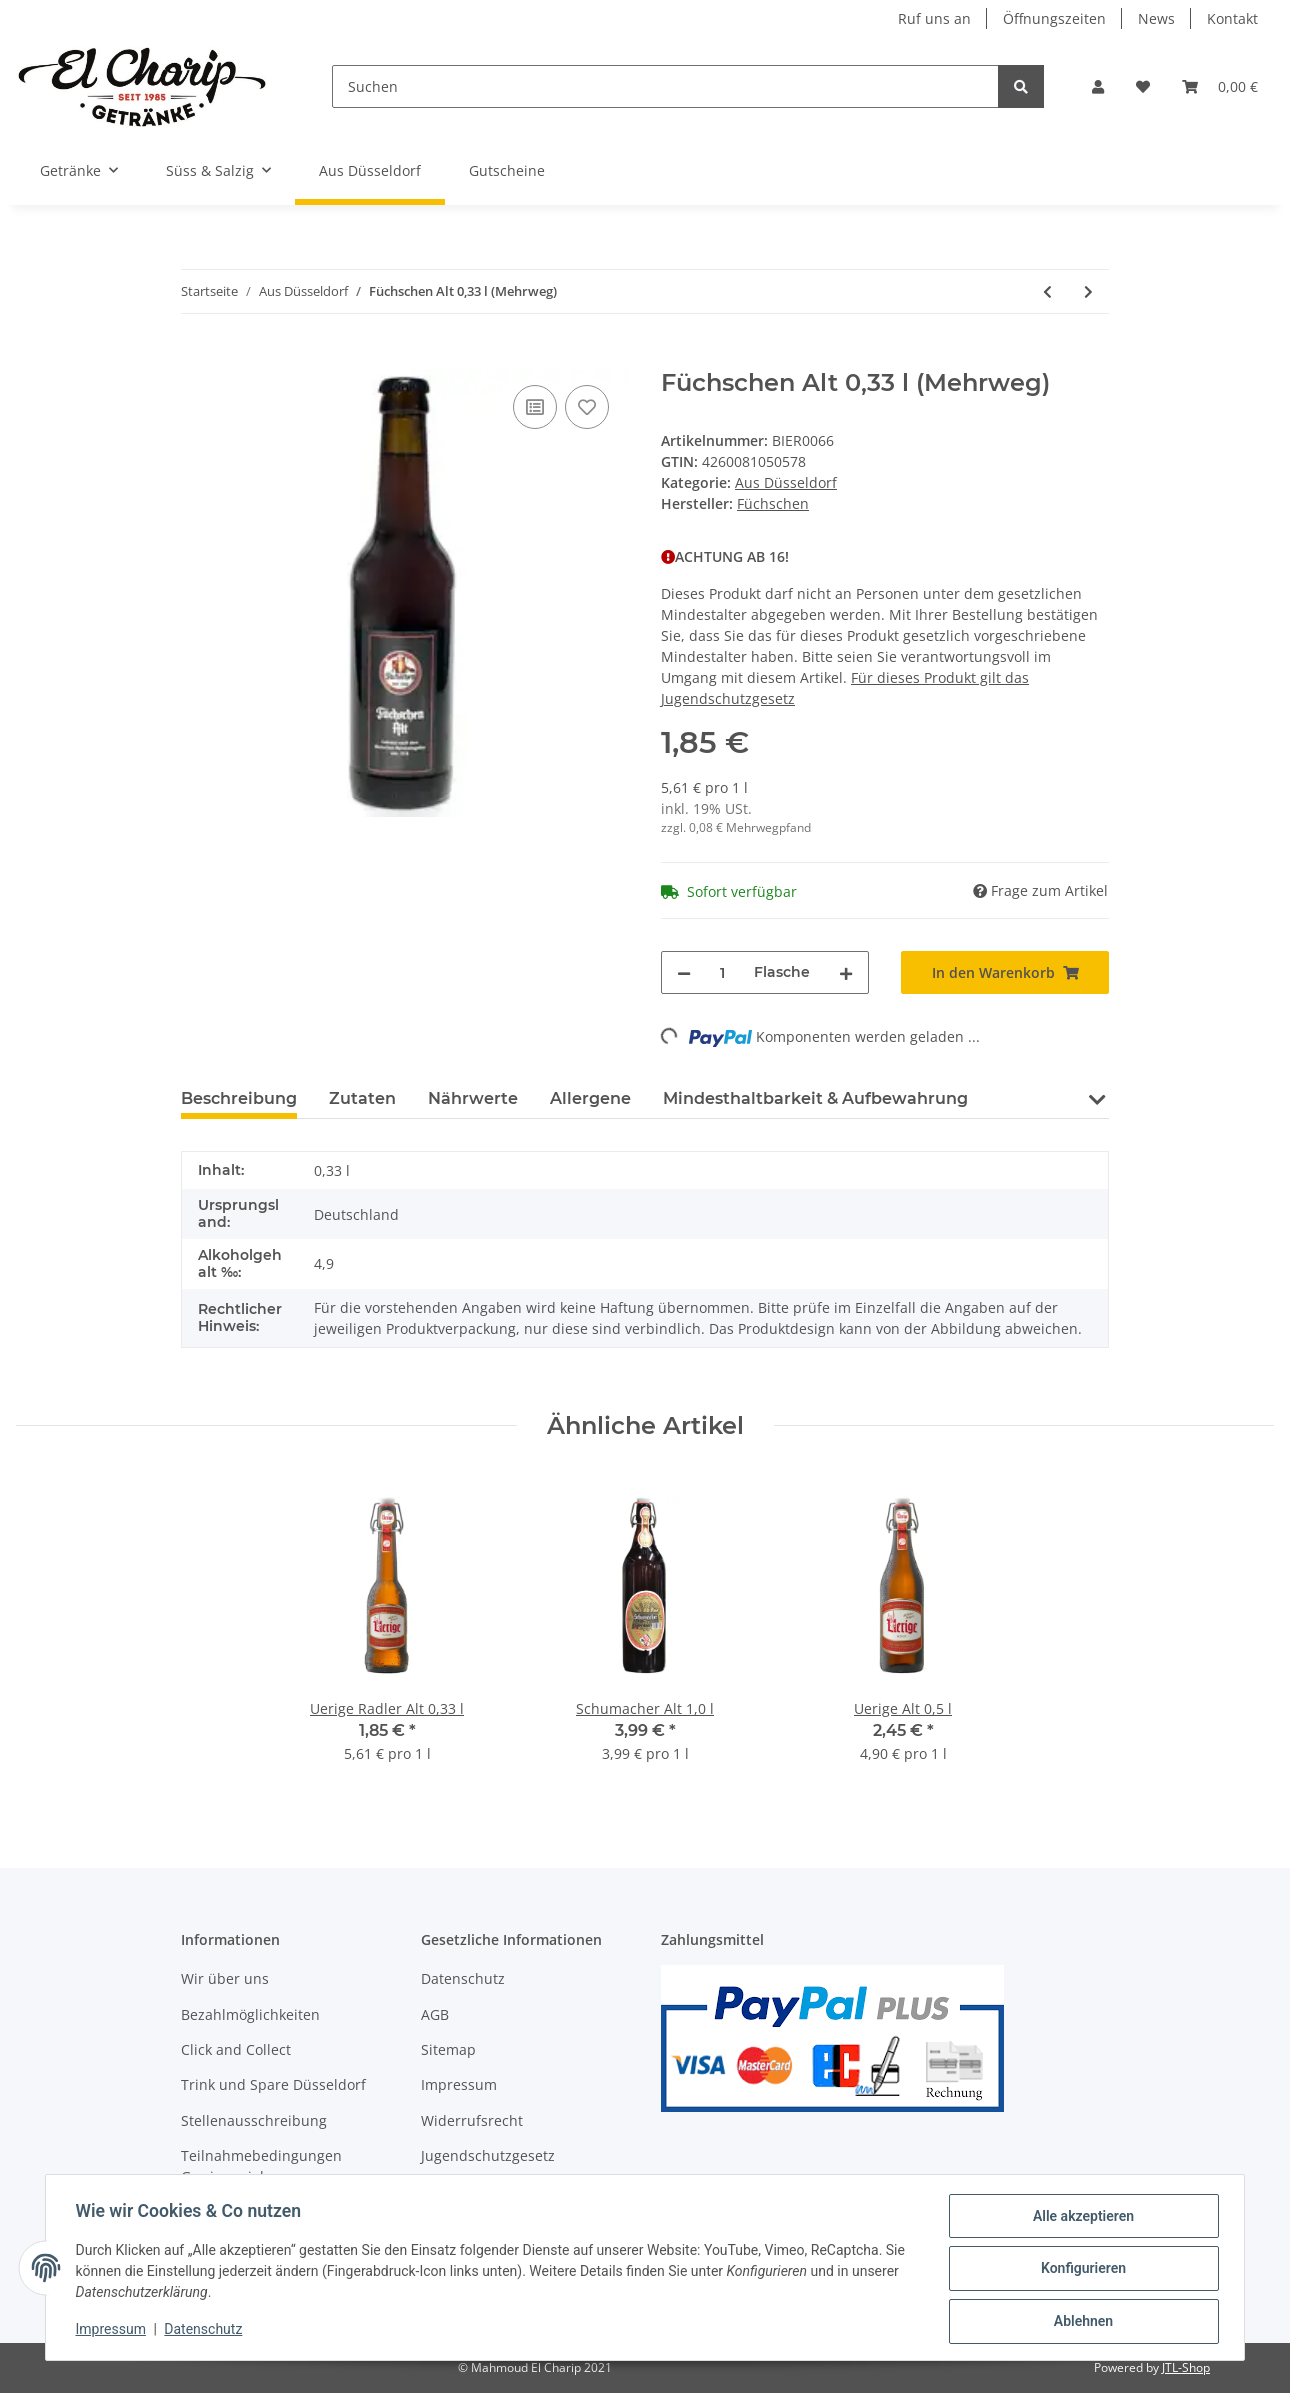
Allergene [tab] (590, 1098)
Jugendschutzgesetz (488, 2155)
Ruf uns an (934, 18)
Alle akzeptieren (1080, 2218)
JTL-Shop (1186, 2367)
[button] (1098, 86)
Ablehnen (1080, 2322)
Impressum (459, 2084)
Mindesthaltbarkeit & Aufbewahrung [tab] (815, 1098)
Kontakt (1232, 18)
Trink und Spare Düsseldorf (273, 2084)
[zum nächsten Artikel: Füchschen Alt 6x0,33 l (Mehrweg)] (1088, 291)
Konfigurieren (1080, 2270)
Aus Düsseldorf (786, 482)
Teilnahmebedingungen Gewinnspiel (261, 2166)
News (1156, 18)
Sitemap (448, 2049)
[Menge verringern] (684, 972)
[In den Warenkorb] (197, 358)
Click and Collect (236, 2049)
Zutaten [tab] (362, 1098)
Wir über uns (225, 1978)
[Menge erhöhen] (846, 972)
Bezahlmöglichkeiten (250, 2014)
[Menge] (722, 972)
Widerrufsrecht (472, 2120)
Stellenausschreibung (254, 2120)
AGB (435, 2014)
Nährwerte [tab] (473, 1098)
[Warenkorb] (1220, 86)
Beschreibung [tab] (239, 1098)
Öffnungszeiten (1054, 18)
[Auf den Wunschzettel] (587, 407)
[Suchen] (666, 86)
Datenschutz (463, 1978)
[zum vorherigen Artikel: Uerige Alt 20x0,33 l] (1047, 291)
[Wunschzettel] (1143, 86)
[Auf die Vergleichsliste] (535, 407)
